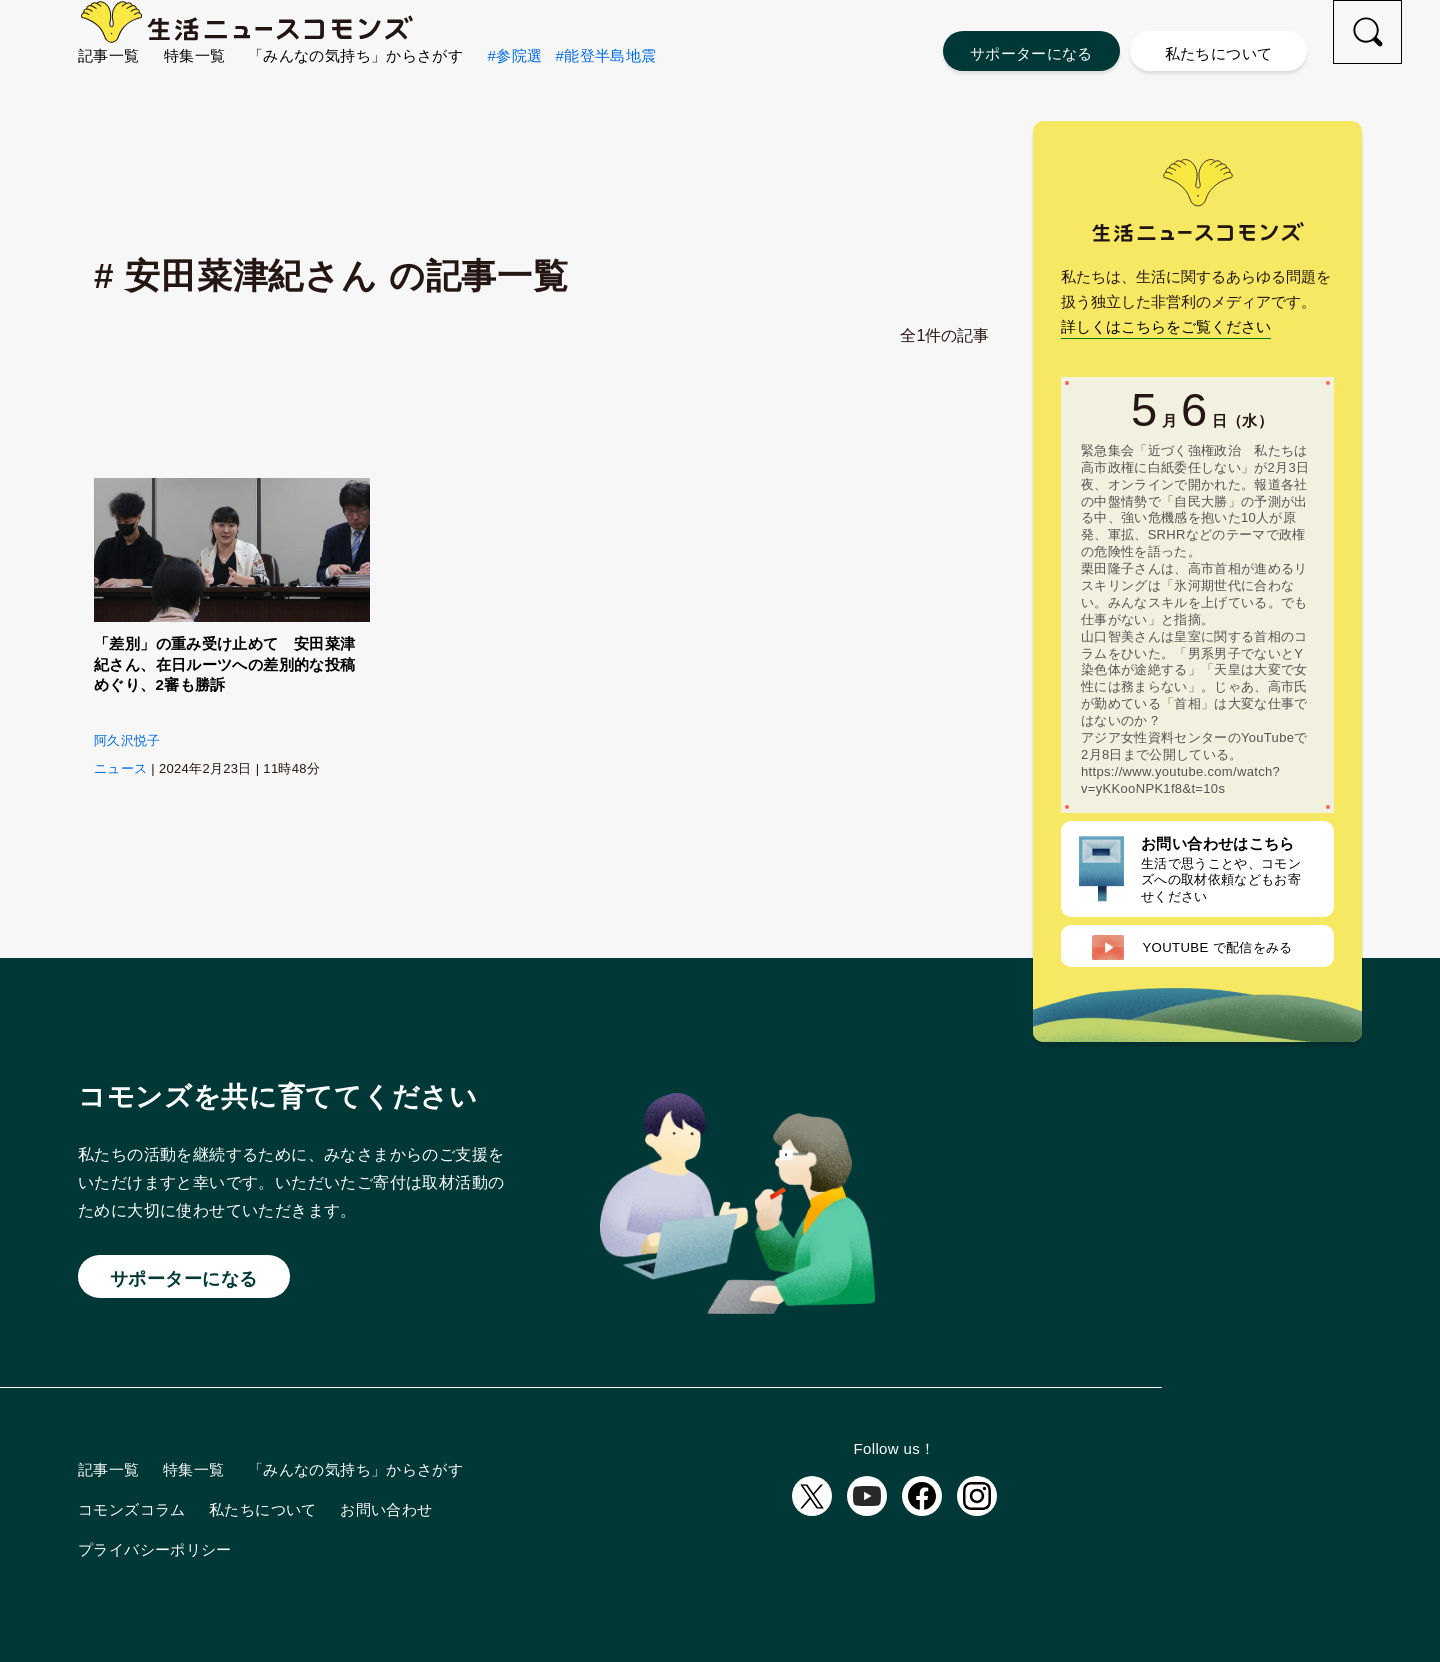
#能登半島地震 (605, 90)
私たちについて (1219, 53)
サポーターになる (1031, 53)
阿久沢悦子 (127, 740)
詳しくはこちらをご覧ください (1166, 326)
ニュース (120, 768)
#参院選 (515, 90)
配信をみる (1192, 947)
